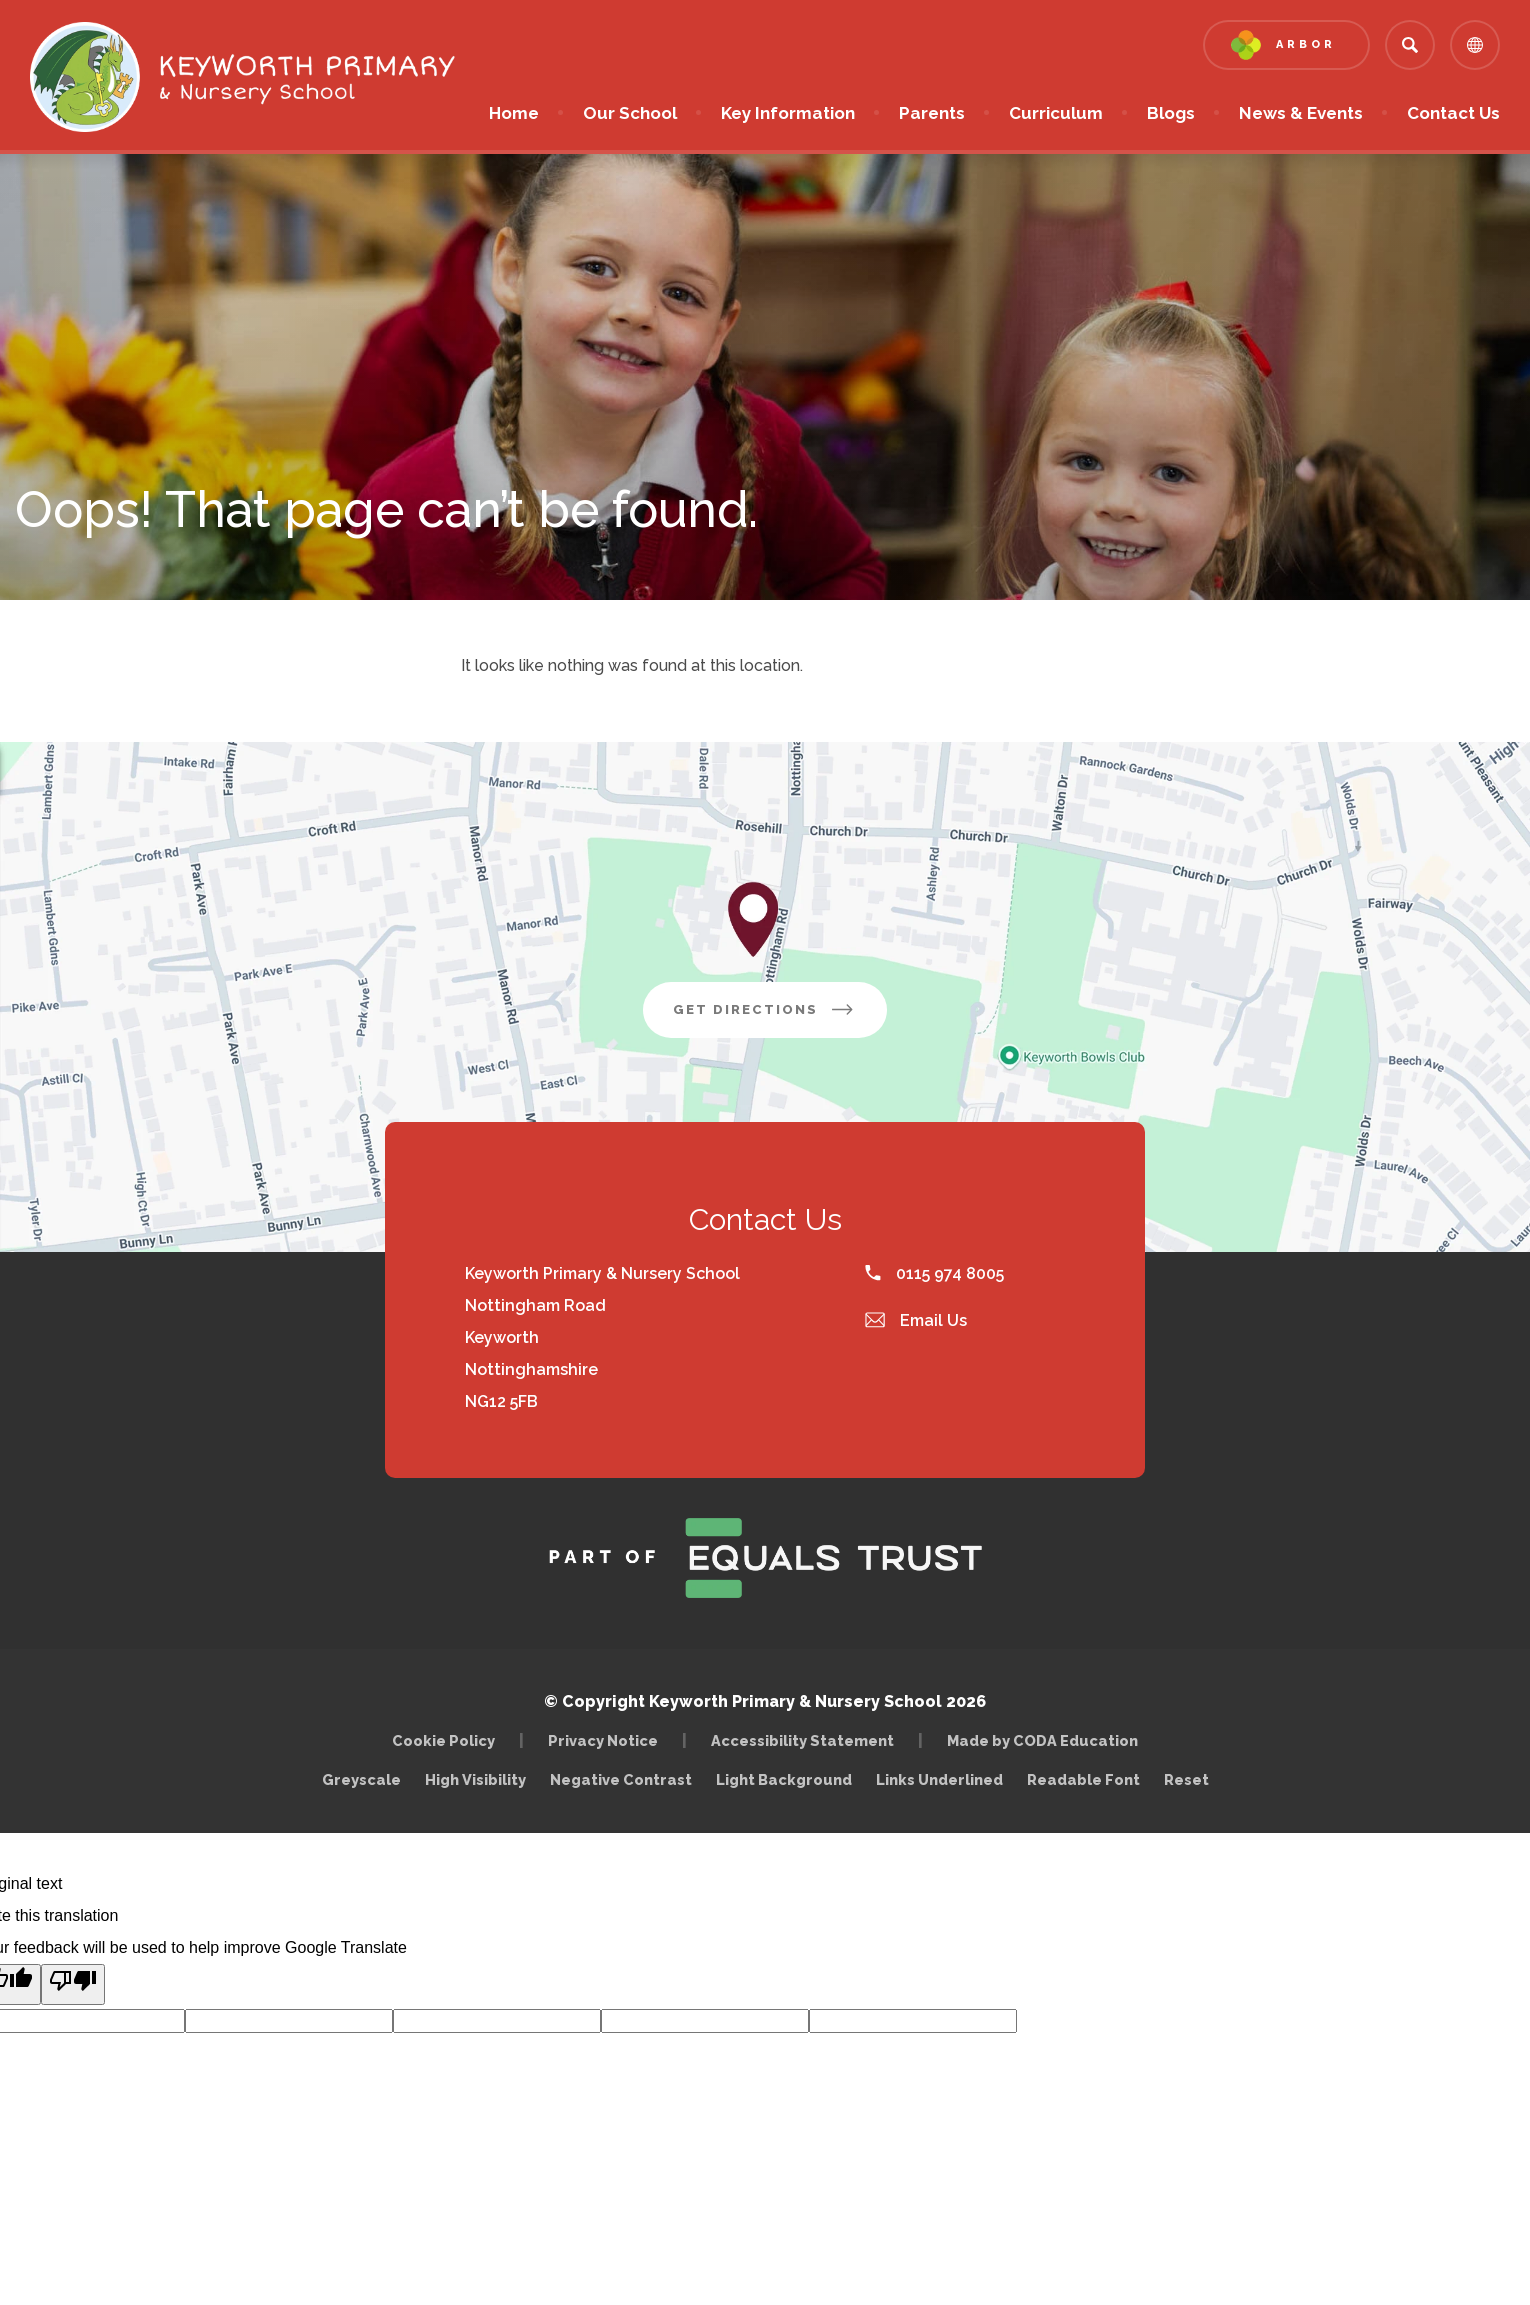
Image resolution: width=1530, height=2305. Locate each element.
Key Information (788, 113)
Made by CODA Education (1047, 1740)
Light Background (784, 1779)
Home (514, 113)
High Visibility (475, 1779)
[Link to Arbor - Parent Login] (1286, 45)
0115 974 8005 (934, 1273)
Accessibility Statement (802, 1740)
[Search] (1410, 45)
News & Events (1301, 113)
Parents (932, 113)
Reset (1186, 1779)
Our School (630, 113)
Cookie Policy (443, 1740)
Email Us (916, 1320)
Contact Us (1453, 113)
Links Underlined (939, 1779)
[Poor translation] (73, 1984)
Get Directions (780, 1017)
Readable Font (1083, 1779)
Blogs (1171, 113)
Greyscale (361, 1779)
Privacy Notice (603, 1740)
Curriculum (1056, 113)
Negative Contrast (621, 1779)
